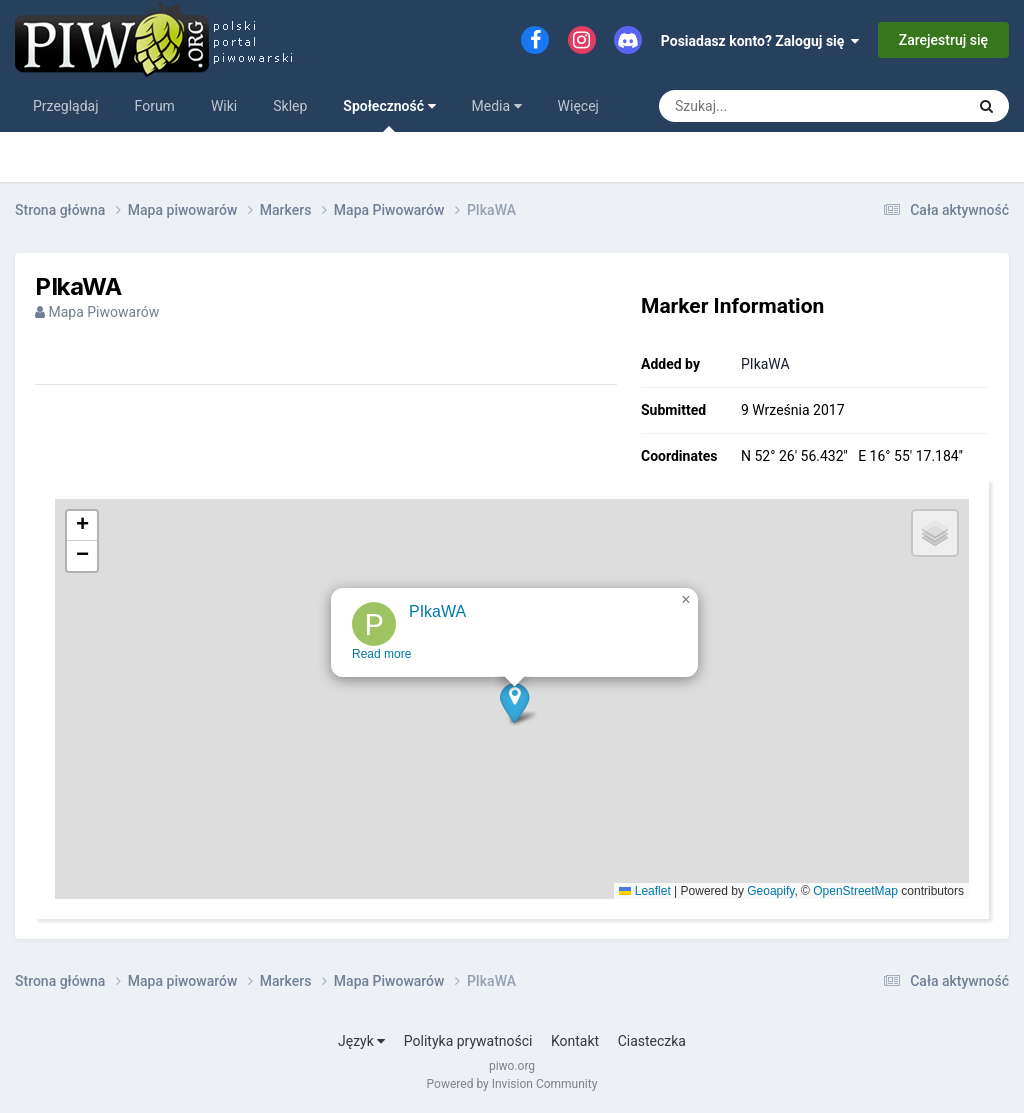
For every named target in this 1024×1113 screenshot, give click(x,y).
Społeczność (389, 115)
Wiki (224, 106)
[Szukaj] (766, 106)
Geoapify (770, 891)
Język (361, 1041)
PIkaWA (765, 364)
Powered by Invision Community (512, 1084)
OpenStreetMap (855, 891)
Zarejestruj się (943, 40)
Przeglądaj (66, 106)
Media (497, 106)
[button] (515, 716)
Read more (382, 668)
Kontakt (575, 1041)
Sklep (290, 106)
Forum (155, 106)
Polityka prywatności (468, 1041)
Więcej (578, 106)
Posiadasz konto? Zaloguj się (760, 41)
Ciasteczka (652, 1041)
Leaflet (644, 891)
